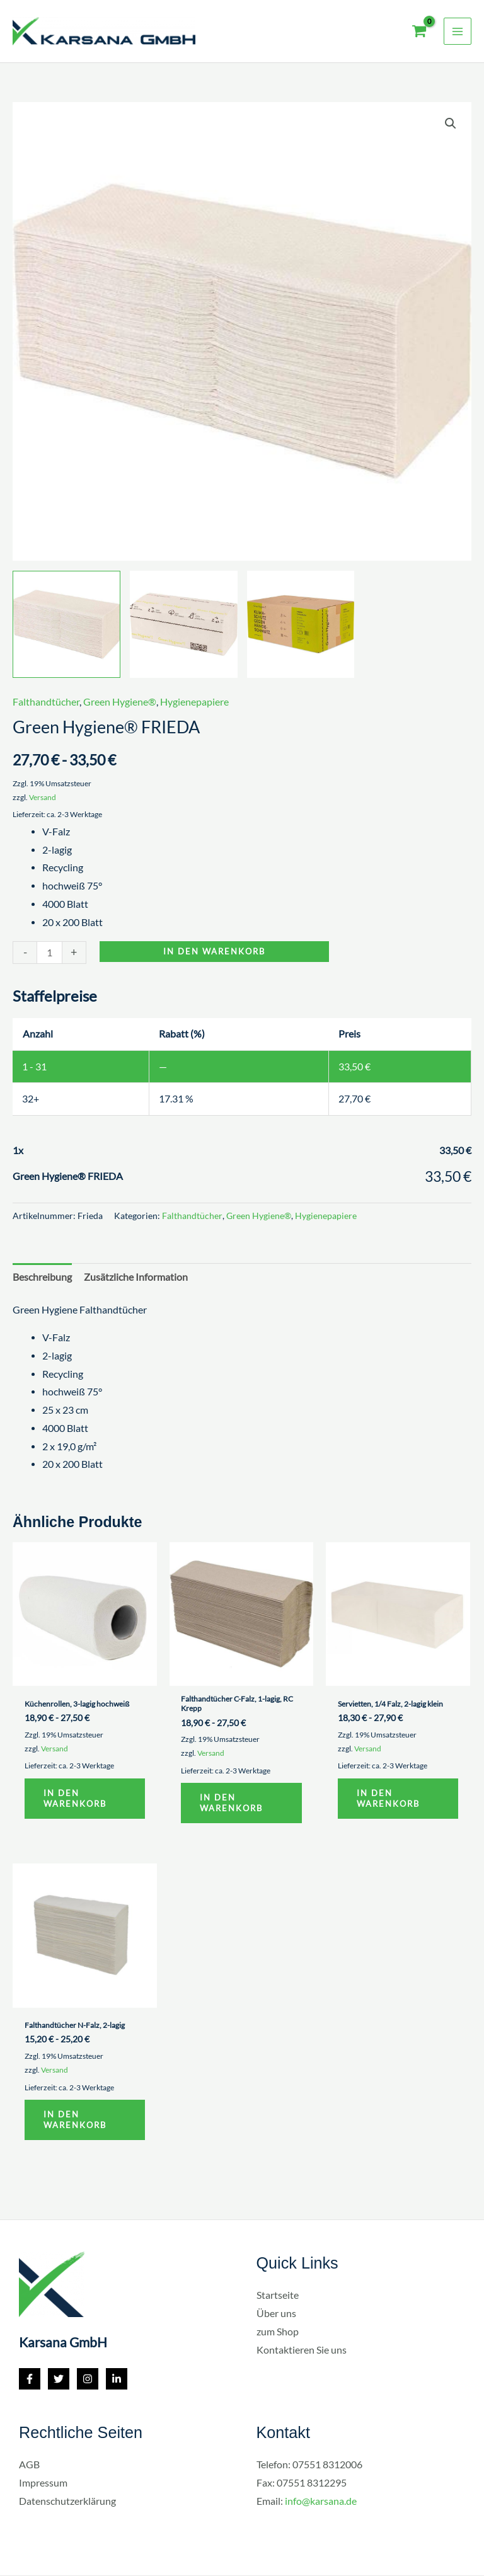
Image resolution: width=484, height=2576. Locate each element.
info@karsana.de (321, 2503)
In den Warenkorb (214, 951)
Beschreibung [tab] (42, 1277)
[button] (450, 123)
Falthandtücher (46, 701)
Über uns (276, 2315)
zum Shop (277, 2333)
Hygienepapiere (194, 701)
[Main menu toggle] (457, 31)
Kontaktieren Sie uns (301, 2351)
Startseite (277, 2297)
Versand (42, 797)
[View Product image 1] (66, 624)
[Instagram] (87, 2380)
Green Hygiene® (119, 701)
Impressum (43, 2484)
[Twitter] (58, 2380)
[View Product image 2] (184, 624)
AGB (29, 2466)
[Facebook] (29, 2380)
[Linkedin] (116, 2380)
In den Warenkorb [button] (76, 1799)
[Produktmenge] (49, 952)
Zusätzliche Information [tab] (136, 1277)
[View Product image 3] (301, 624)
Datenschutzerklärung (67, 2503)
